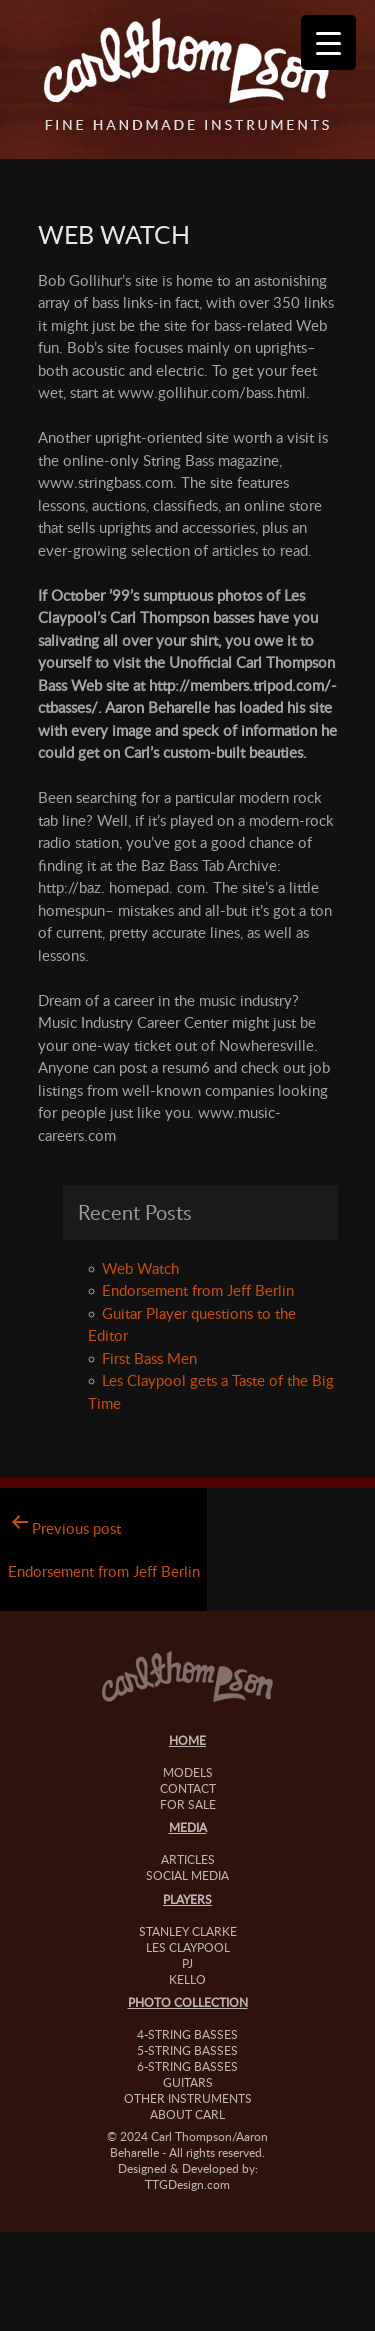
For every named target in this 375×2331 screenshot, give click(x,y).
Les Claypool (188, 1947)
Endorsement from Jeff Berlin (198, 1290)
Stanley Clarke (188, 1931)
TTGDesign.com (187, 2184)
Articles (188, 1859)
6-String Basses (187, 2066)
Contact (188, 1788)
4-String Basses (187, 2034)
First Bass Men (149, 1358)
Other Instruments (188, 2098)
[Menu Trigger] (328, 42)
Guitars (188, 2082)
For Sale (188, 1804)
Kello (187, 1979)
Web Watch (140, 1268)
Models (188, 1772)
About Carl (187, 2114)
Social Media (187, 1875)
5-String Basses (187, 2050)
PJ (187, 1963)
